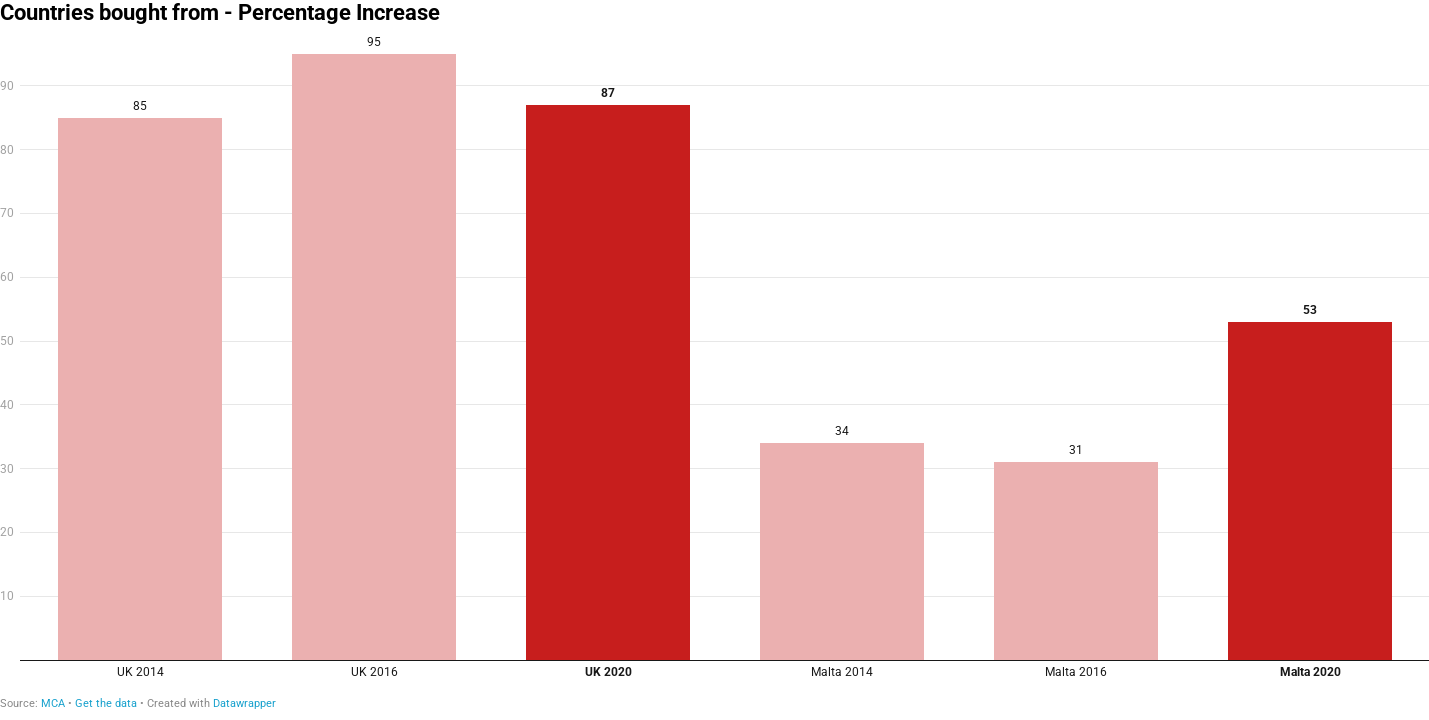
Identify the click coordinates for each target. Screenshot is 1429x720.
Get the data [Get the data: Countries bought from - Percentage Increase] (106, 703)
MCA (53, 703)
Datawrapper (244, 703)
